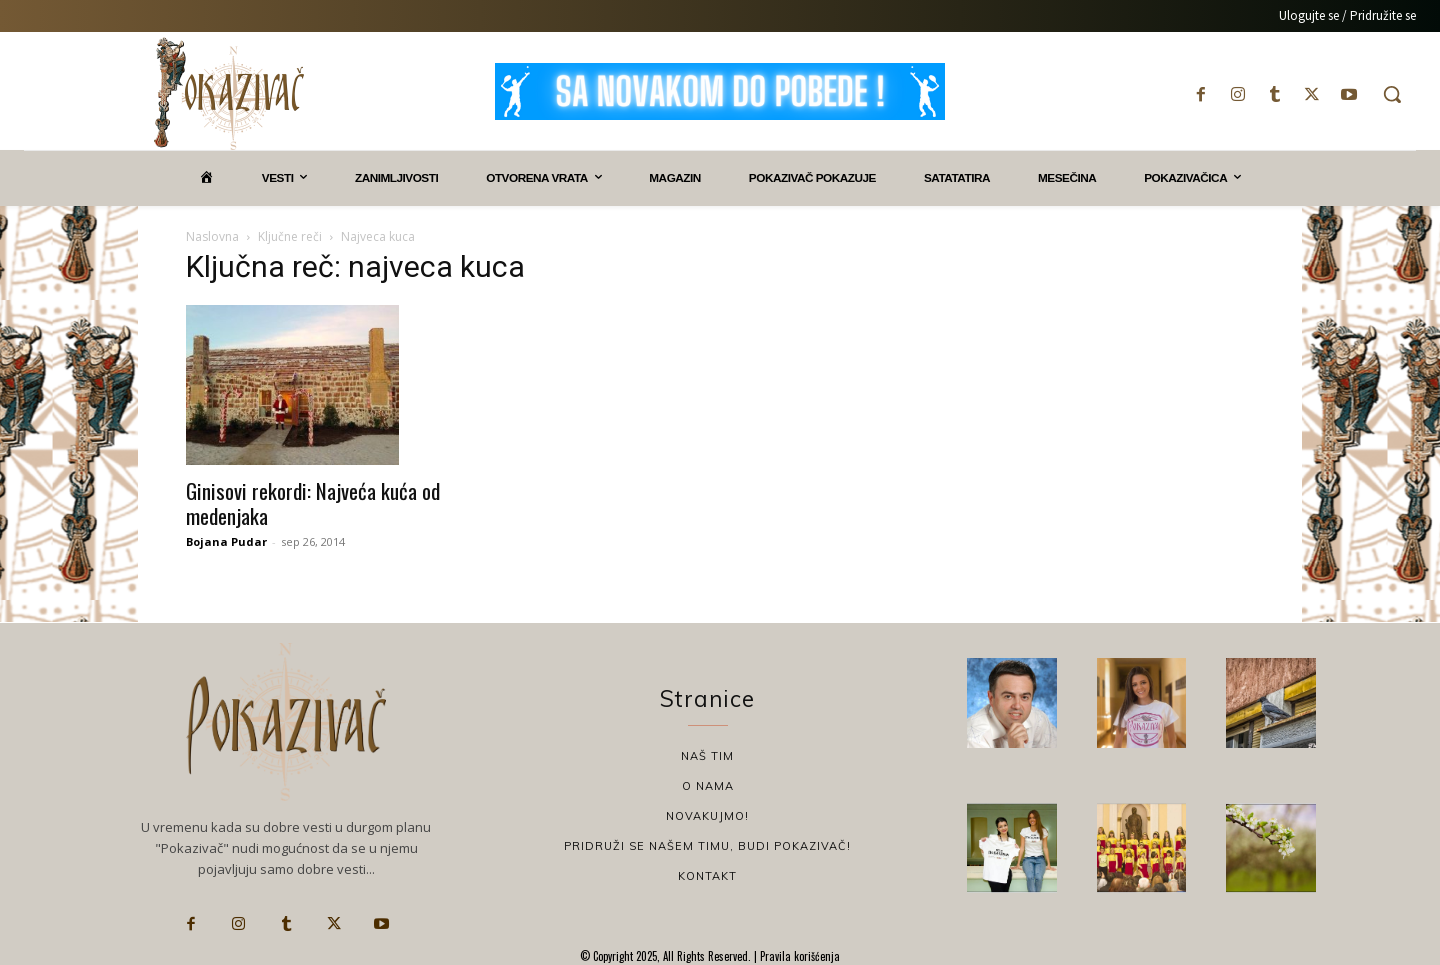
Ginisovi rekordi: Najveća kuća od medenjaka (313, 503)
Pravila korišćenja (798, 956)
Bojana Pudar (226, 541)
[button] (1392, 94)
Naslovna (212, 236)
